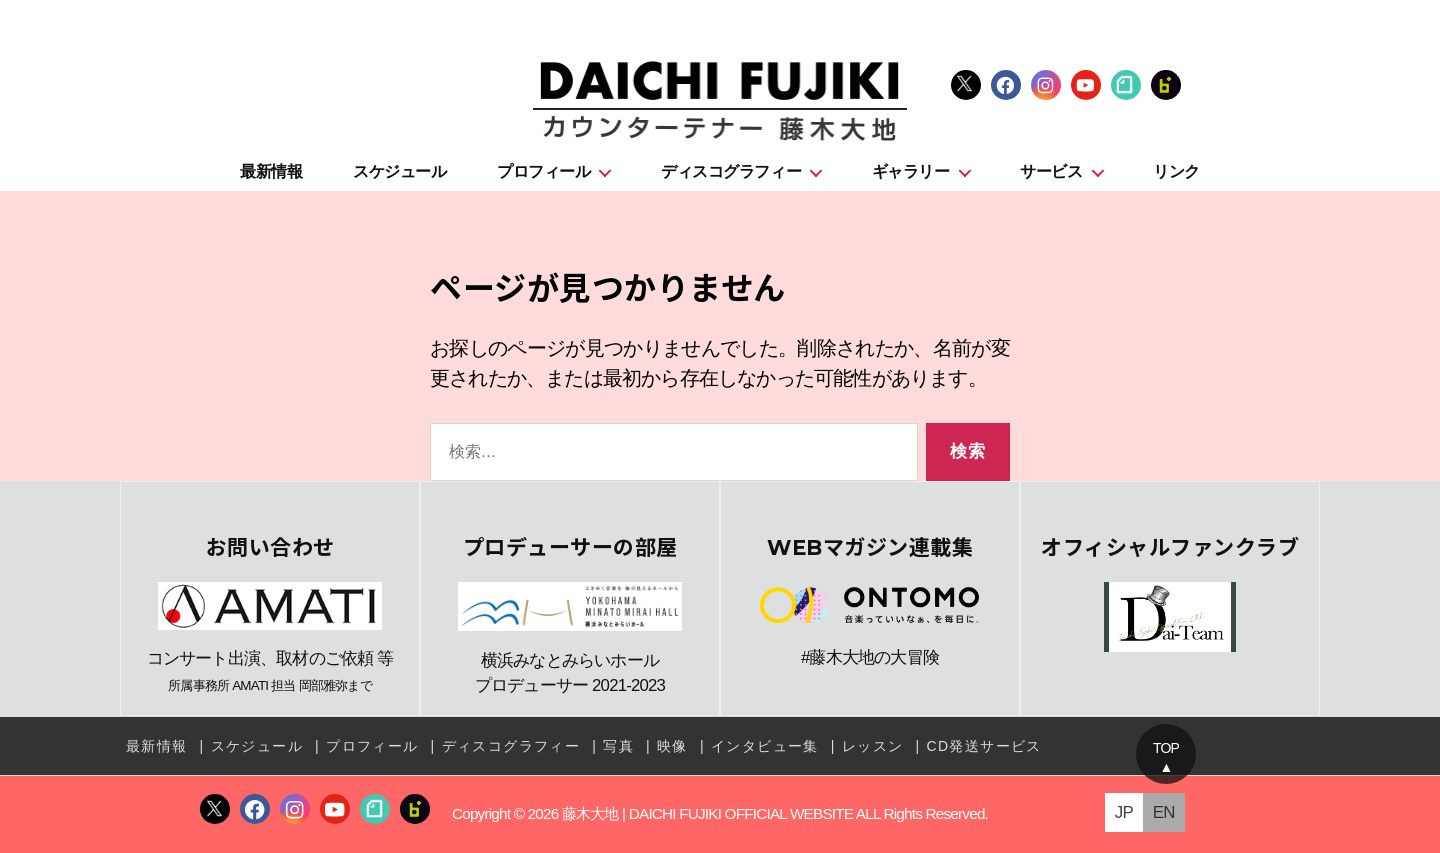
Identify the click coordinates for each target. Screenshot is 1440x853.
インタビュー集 (765, 746)
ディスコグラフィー (731, 171)
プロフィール (543, 171)
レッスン (873, 746)
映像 (672, 746)
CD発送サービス (983, 746)
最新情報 (271, 171)
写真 (618, 746)
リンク (1176, 171)
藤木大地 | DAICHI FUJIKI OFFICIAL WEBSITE (707, 814)
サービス (1051, 171)
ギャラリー (911, 171)
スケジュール (399, 171)
